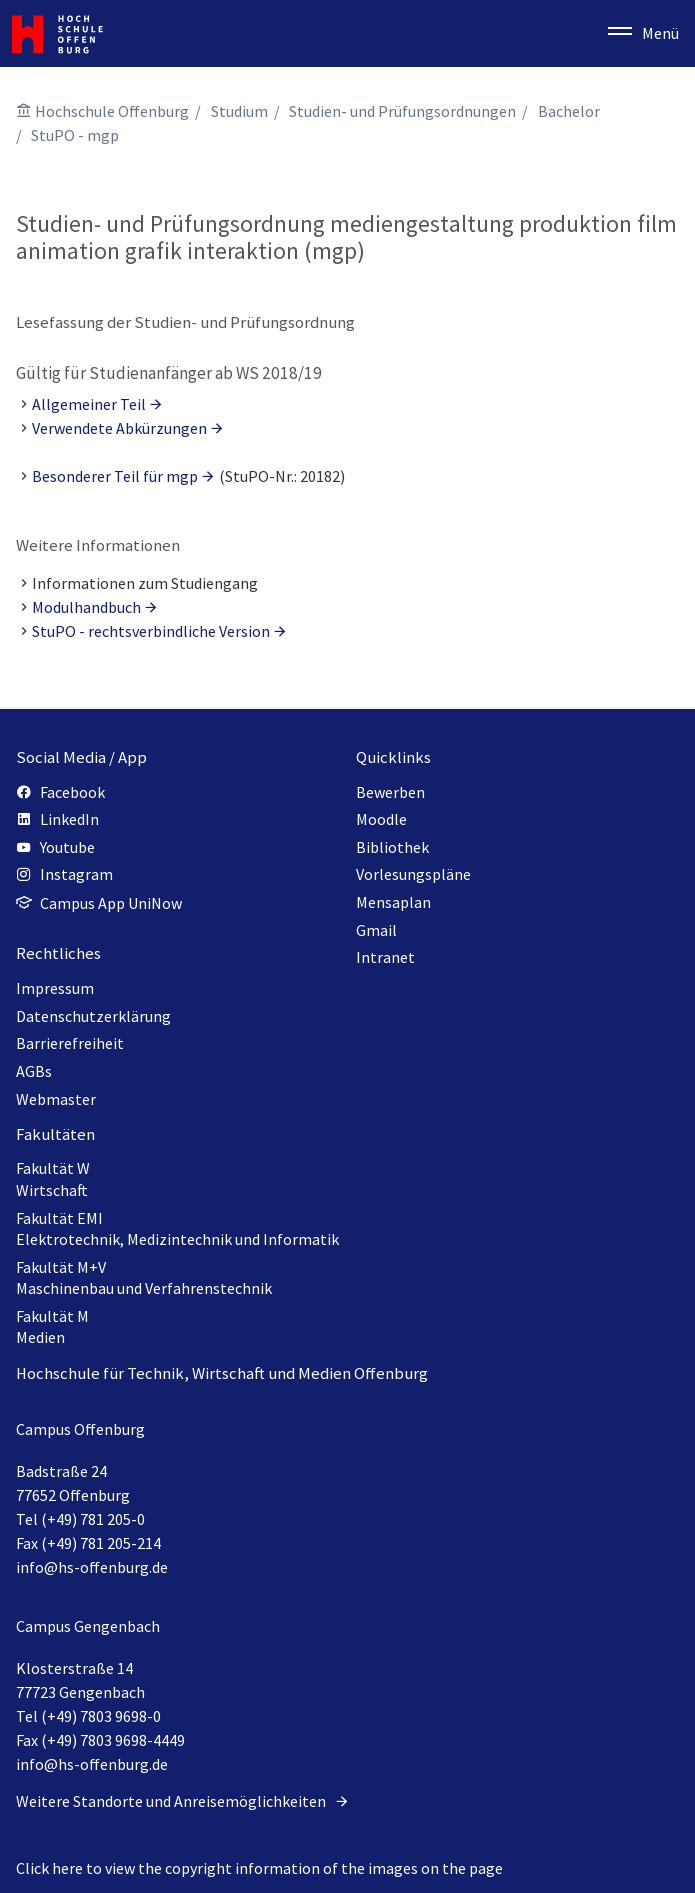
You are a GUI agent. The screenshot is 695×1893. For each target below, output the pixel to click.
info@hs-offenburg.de (92, 1567)
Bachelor (569, 111)
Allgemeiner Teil (89, 404)
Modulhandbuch (86, 607)
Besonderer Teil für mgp (115, 476)
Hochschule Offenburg (112, 111)
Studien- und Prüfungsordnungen (402, 111)
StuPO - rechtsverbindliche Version (151, 631)
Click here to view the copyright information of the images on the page (259, 1868)
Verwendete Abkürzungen (119, 428)
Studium (239, 111)
